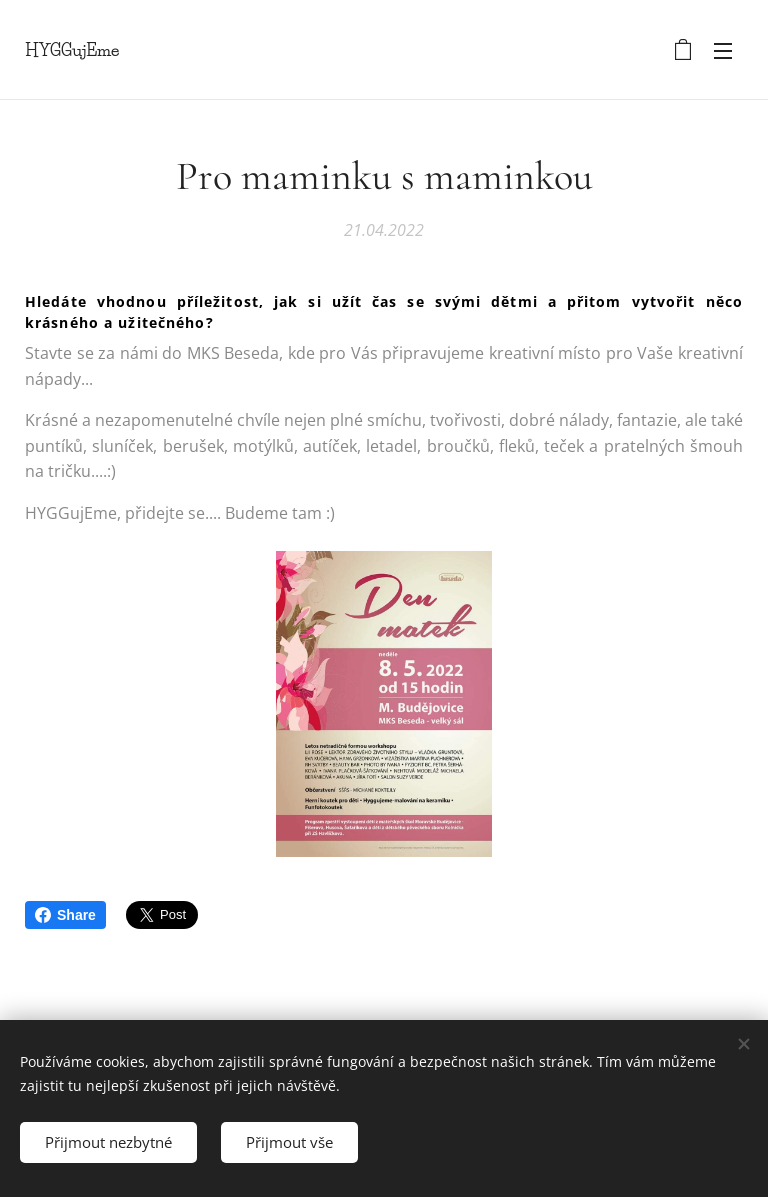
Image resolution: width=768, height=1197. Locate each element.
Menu (723, 51)
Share (65, 915)
